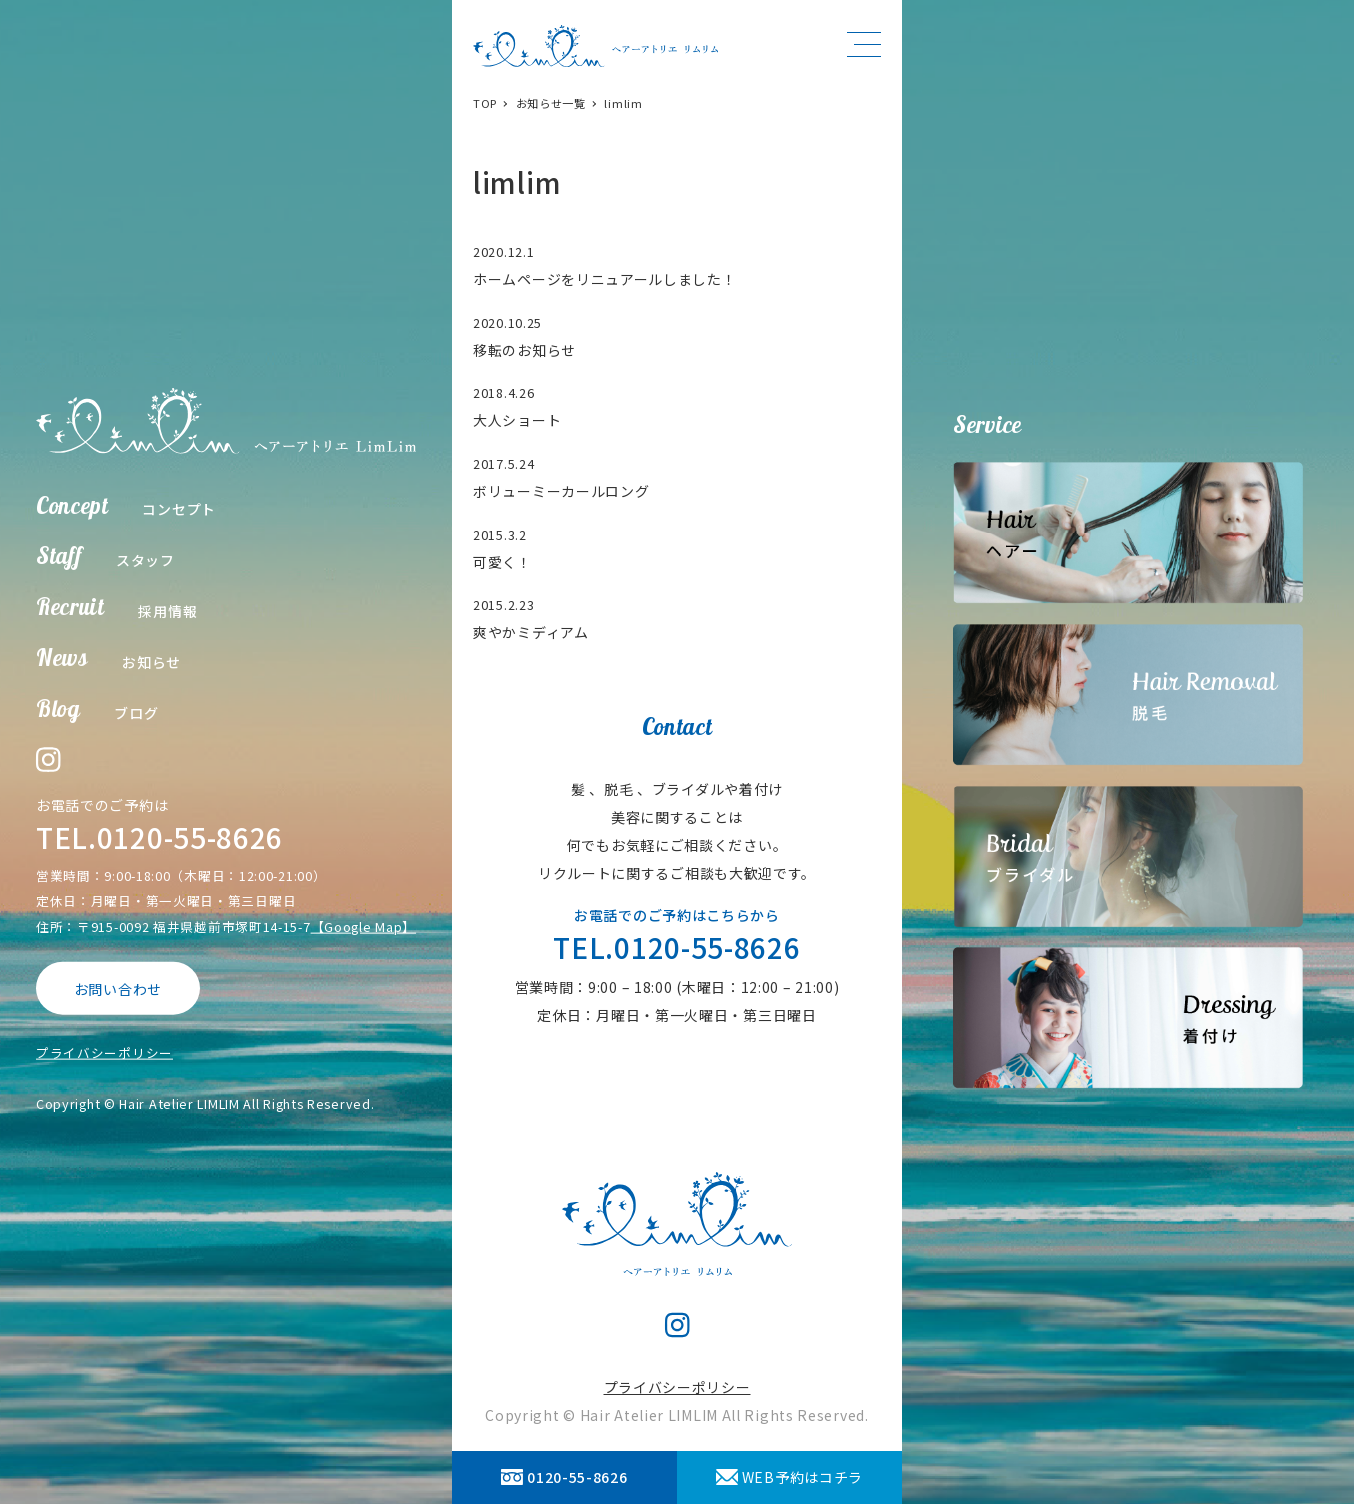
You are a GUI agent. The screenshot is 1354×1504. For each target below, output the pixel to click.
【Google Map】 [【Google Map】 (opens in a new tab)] (363, 925)
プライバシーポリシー (104, 1052)
